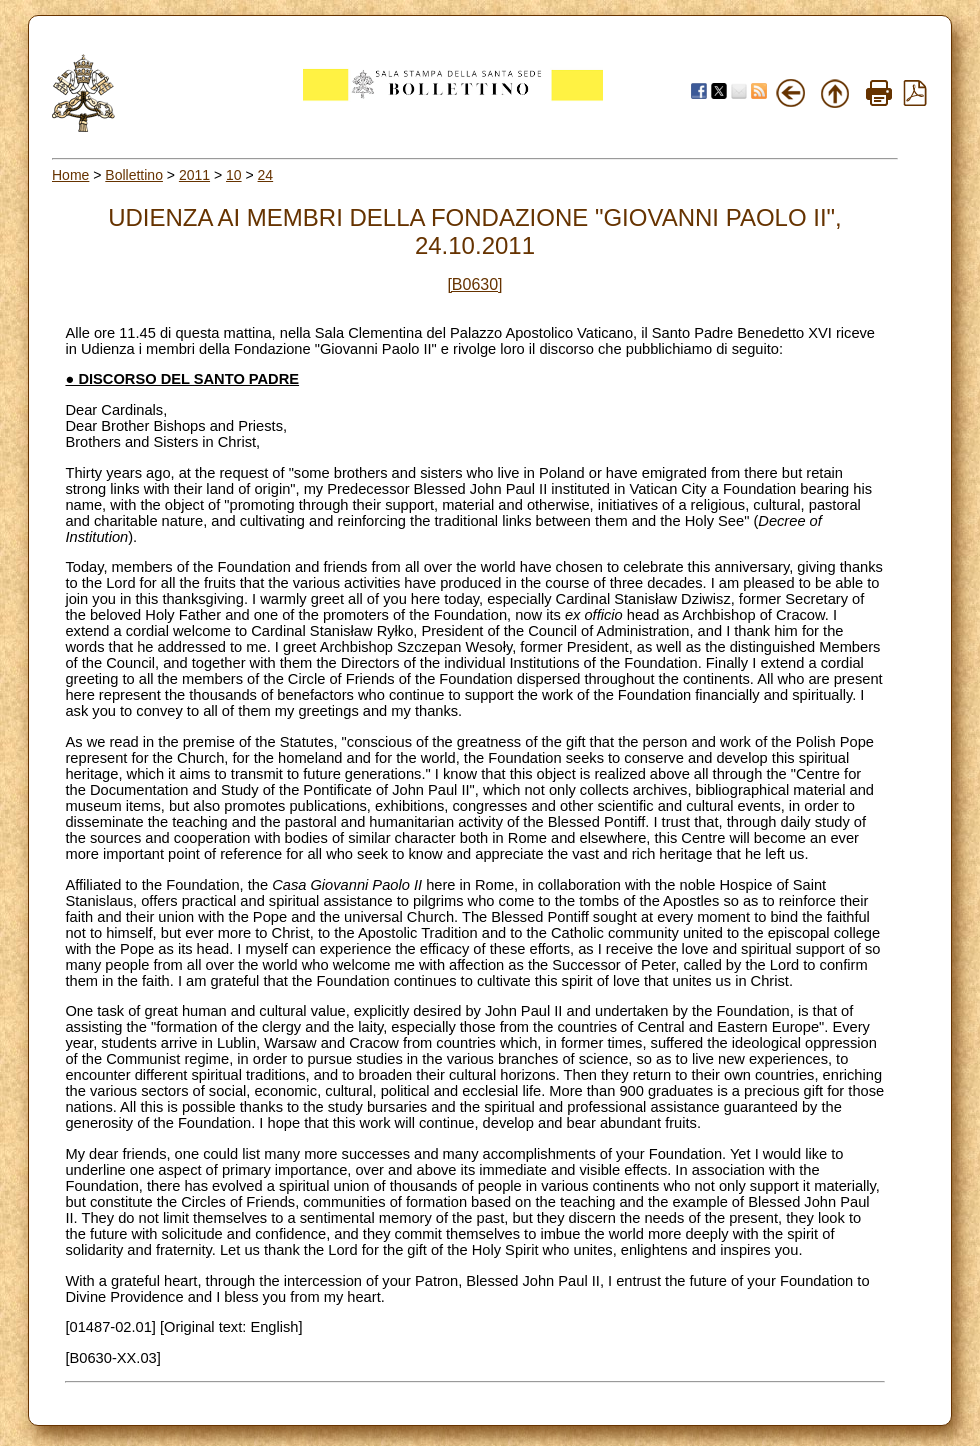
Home (70, 175)
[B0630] (474, 284)
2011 (194, 175)
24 (266, 175)
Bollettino (134, 175)
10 (234, 175)
